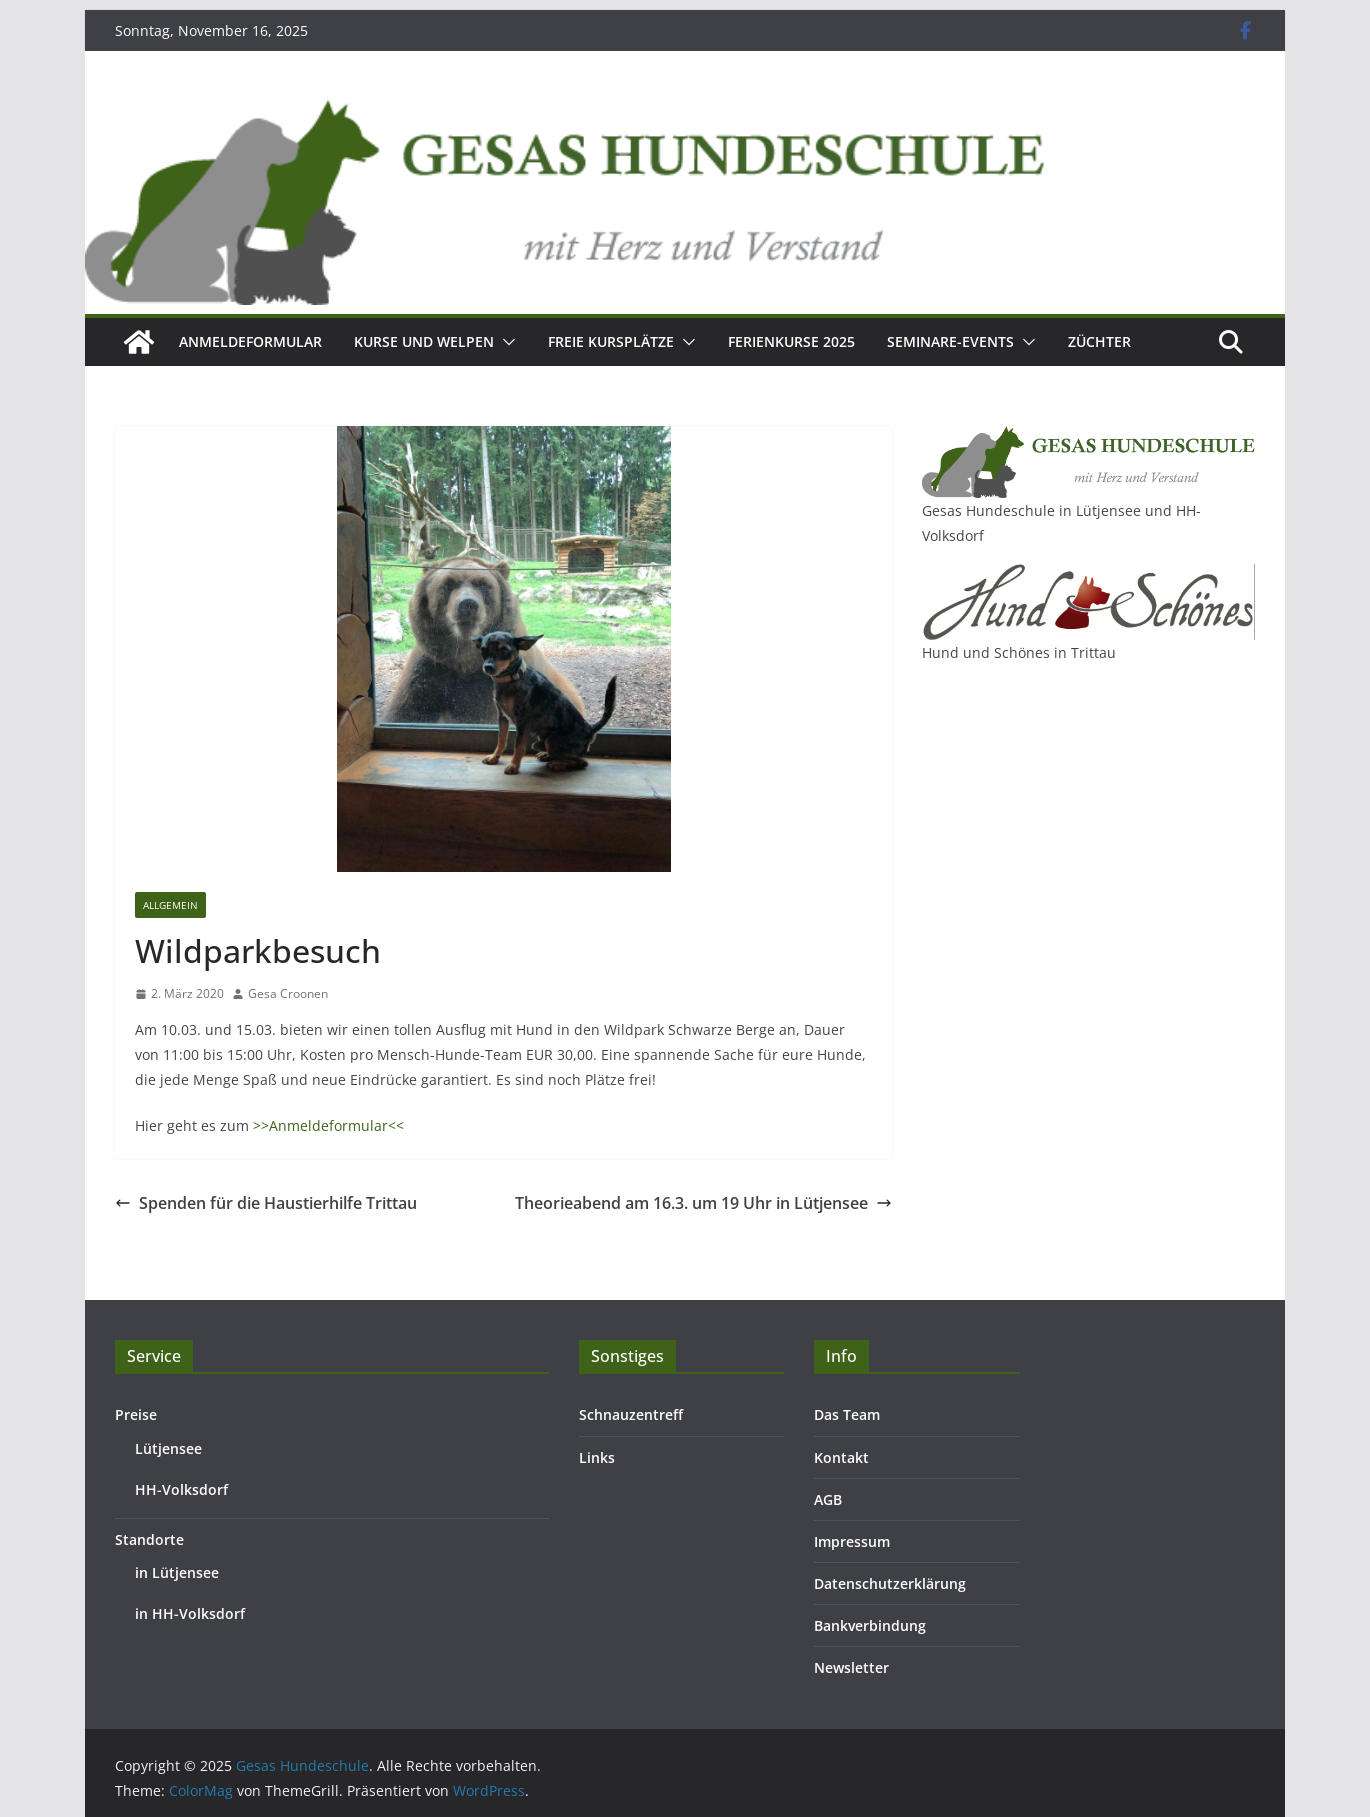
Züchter (1099, 341)
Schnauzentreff (631, 1414)
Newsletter (851, 1667)
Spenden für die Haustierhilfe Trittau (266, 1203)
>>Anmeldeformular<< (328, 1125)
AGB (828, 1499)
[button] (505, 342)
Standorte (149, 1539)
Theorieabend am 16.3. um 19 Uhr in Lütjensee (703, 1203)
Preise (136, 1414)
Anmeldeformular (250, 341)
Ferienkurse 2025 (791, 341)
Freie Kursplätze (611, 341)
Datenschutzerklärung (890, 1583)
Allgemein (170, 905)
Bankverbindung (870, 1625)
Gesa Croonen (288, 993)
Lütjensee (168, 1448)
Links (597, 1457)
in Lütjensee (177, 1572)
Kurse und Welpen (424, 341)
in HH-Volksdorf (190, 1613)
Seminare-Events (950, 341)
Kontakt (841, 1457)
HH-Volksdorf (181, 1489)
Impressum (852, 1541)
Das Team (847, 1414)
